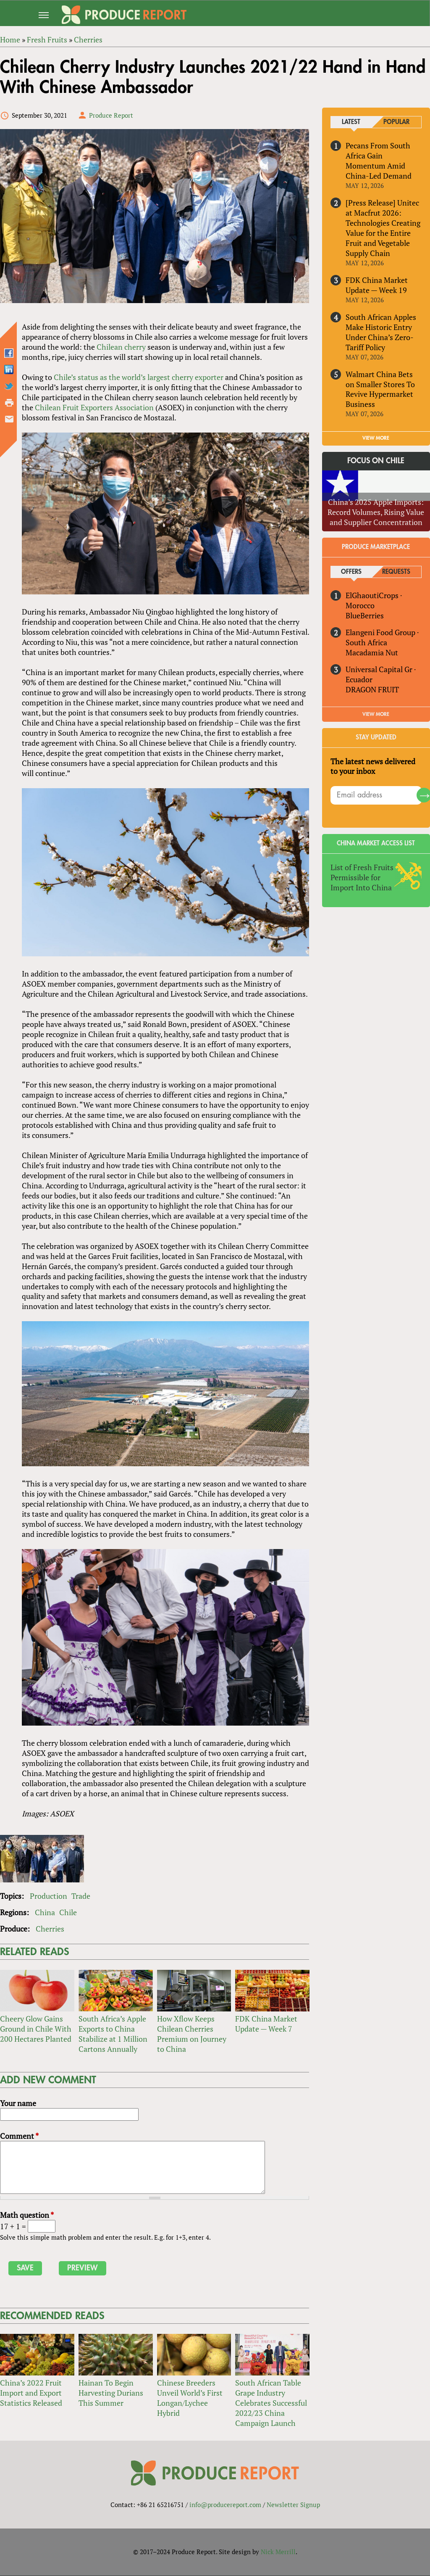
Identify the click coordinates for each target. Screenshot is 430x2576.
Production (48, 1896)
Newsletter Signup (293, 2505)
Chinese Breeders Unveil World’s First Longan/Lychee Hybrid (190, 2398)
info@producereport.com (225, 2505)
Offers (351, 572)
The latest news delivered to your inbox (372, 766)
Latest (351, 122)
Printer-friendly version (9, 403)
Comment (19, 2136)
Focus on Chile (376, 461)
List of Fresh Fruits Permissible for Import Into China (361, 878)
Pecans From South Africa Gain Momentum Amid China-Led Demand (379, 160)
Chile (68, 1913)
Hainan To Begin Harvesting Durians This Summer (111, 2393)
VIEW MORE (376, 438)
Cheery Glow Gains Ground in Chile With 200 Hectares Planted (35, 2029)
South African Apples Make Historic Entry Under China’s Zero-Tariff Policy (381, 332)
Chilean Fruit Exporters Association (94, 407)
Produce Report (111, 115)
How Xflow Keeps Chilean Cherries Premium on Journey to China (191, 2034)
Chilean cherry (121, 347)
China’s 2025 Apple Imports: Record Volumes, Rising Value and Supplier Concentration (376, 512)
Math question (27, 2215)
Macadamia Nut (372, 652)
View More (376, 714)
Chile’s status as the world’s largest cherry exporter (138, 377)
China (45, 1913)
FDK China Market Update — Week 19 (377, 285)
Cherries (50, 1929)
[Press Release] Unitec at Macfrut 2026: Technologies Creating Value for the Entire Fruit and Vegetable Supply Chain (383, 228)
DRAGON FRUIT (372, 689)
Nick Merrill (278, 2552)
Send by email (9, 419)
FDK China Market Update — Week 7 (266, 2024)
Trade (80, 1896)
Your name (18, 2103)
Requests (396, 572)
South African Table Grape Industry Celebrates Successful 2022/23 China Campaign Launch (271, 2403)
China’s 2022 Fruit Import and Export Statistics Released (31, 2393)
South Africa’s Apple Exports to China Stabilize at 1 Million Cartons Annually (113, 2034)
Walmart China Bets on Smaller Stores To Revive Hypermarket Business (380, 389)
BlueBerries (365, 615)
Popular (396, 122)
